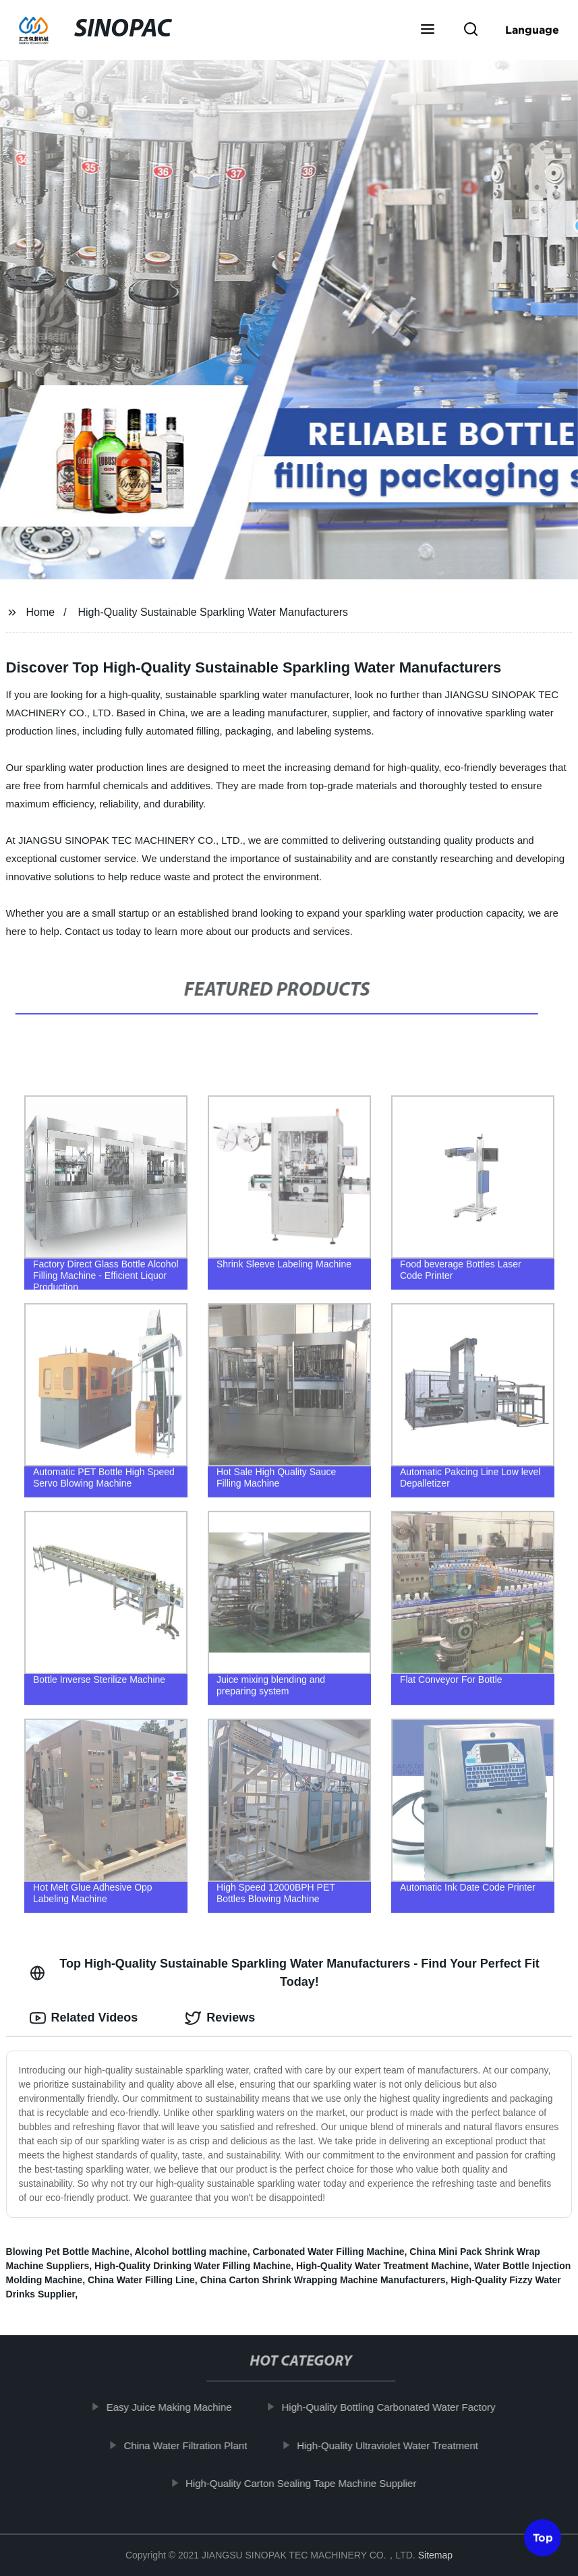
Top (543, 2540)
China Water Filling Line (141, 2279)
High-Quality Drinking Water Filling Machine (192, 2265)
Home (40, 612)
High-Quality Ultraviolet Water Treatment (394, 2445)
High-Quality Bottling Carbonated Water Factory (395, 2407)
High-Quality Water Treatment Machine (382, 2265)
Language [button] (532, 30)
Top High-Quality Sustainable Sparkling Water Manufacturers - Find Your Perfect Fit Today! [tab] (285, 1972)
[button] (427, 30)
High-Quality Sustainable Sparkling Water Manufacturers (212, 612)
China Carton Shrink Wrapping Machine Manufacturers (323, 2279)
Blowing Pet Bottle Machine (68, 2251)
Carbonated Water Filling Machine (328, 2251)
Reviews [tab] (220, 2018)
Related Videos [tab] (84, 2018)
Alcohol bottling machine (190, 2251)
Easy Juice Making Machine (175, 2407)
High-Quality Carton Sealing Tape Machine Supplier (307, 2483)
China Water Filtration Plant (192, 2445)
